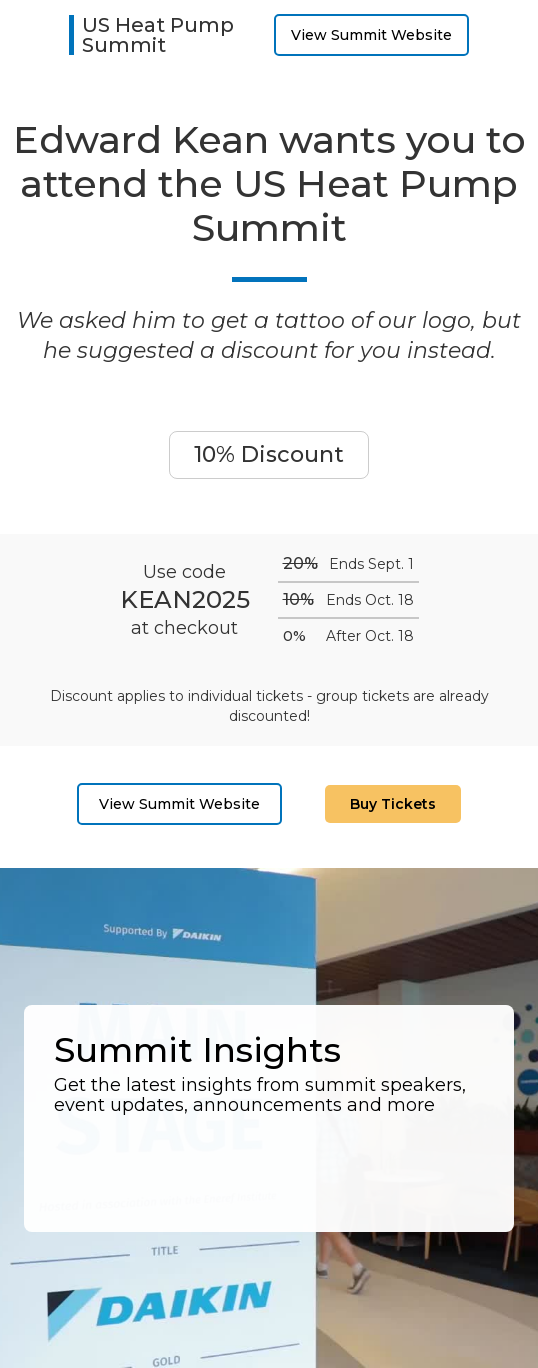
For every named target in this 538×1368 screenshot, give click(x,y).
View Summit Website (371, 35)
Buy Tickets (393, 804)
